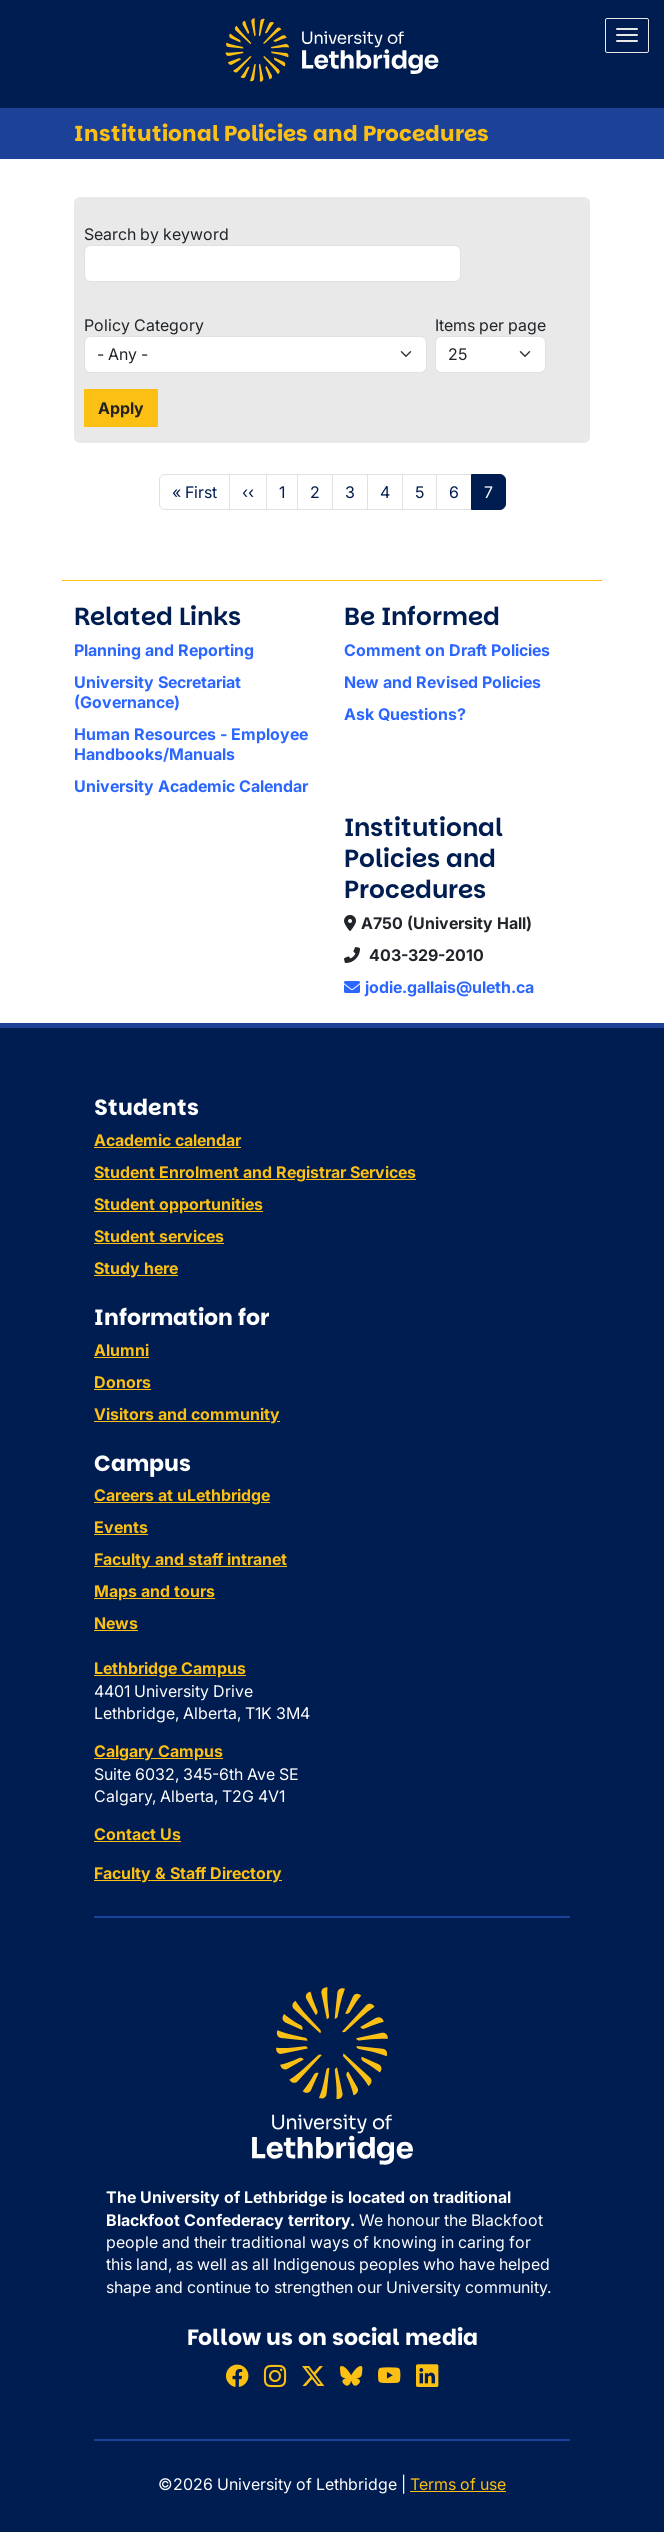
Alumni (121, 1350)
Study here (136, 1268)
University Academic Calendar (191, 786)
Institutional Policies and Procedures (281, 133)
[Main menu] (627, 35)
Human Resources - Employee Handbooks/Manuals (191, 744)
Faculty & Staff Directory (188, 1873)
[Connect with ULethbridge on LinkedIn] (427, 2375)
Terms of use (458, 2484)
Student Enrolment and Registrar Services (255, 1172)
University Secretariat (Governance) (157, 692)
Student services (159, 1236)
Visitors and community (187, 1414)
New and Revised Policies (442, 682)
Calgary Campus (158, 1751)
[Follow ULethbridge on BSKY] (351, 2375)
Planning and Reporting (164, 650)
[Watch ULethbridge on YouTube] (389, 2375)
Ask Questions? (405, 714)
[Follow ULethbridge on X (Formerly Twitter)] (313, 2375)
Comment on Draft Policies (447, 650)
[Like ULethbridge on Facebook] (237, 2375)
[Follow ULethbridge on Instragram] (275, 2375)
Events (121, 1527)
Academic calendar (167, 1140)
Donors (122, 1382)
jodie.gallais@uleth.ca (439, 987)
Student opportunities (178, 1204)
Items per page (490, 325)
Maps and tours (154, 1591)
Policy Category (144, 325)
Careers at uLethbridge (182, 1495)
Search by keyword (156, 234)
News (116, 1623)
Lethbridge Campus (170, 1668)
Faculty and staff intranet (190, 1559)
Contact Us (137, 1834)
